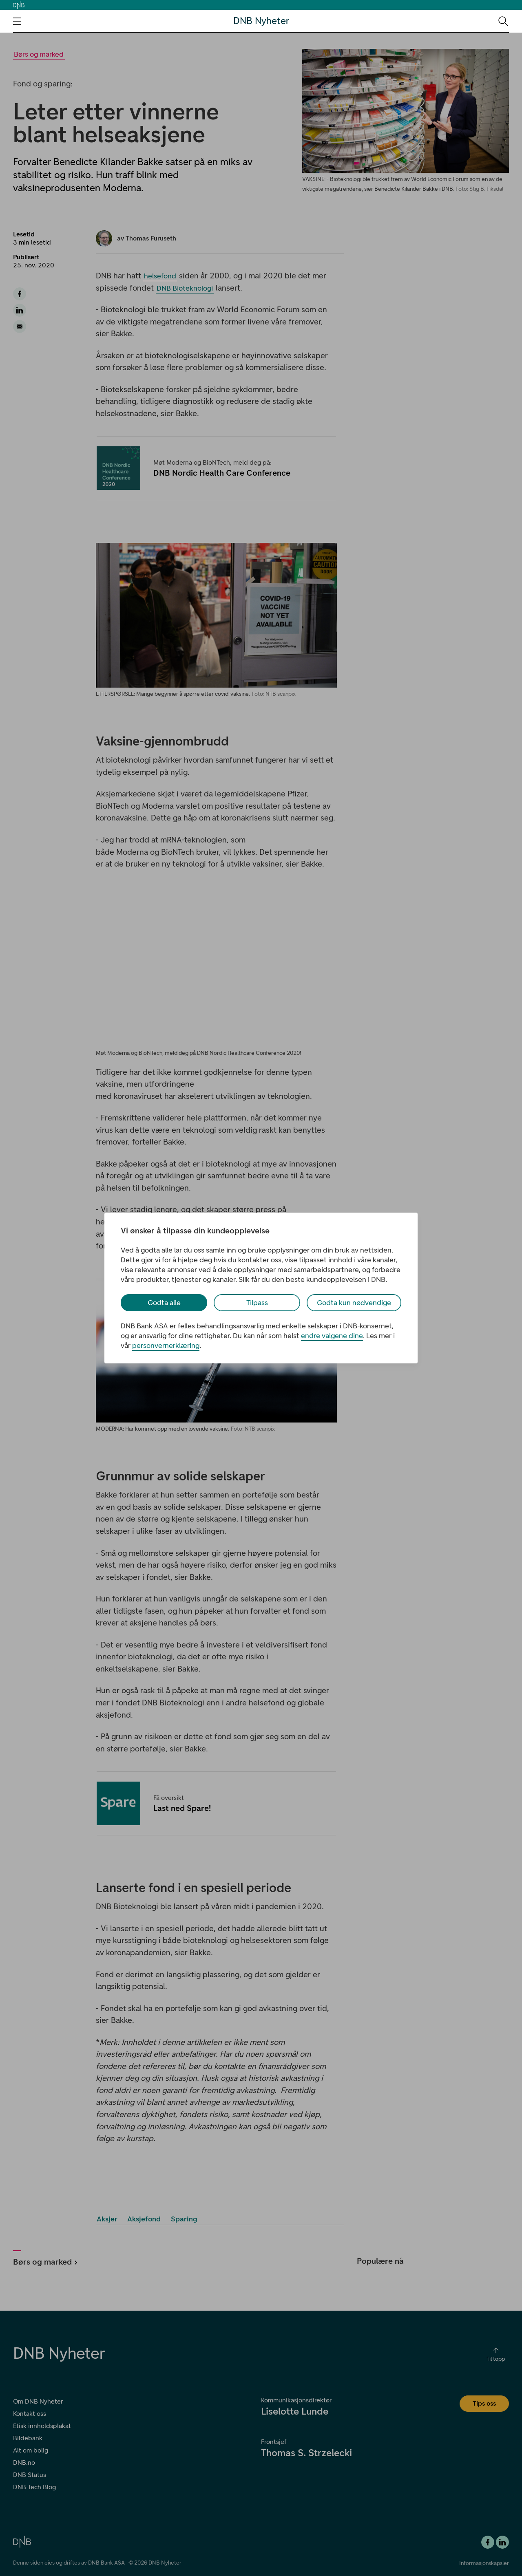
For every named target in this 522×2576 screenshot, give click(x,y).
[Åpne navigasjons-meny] (17, 21)
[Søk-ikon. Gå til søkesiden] (502, 21)
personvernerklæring (165, 1345)
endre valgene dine (332, 1335)
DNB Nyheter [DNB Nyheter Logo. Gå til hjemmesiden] (261, 21)
